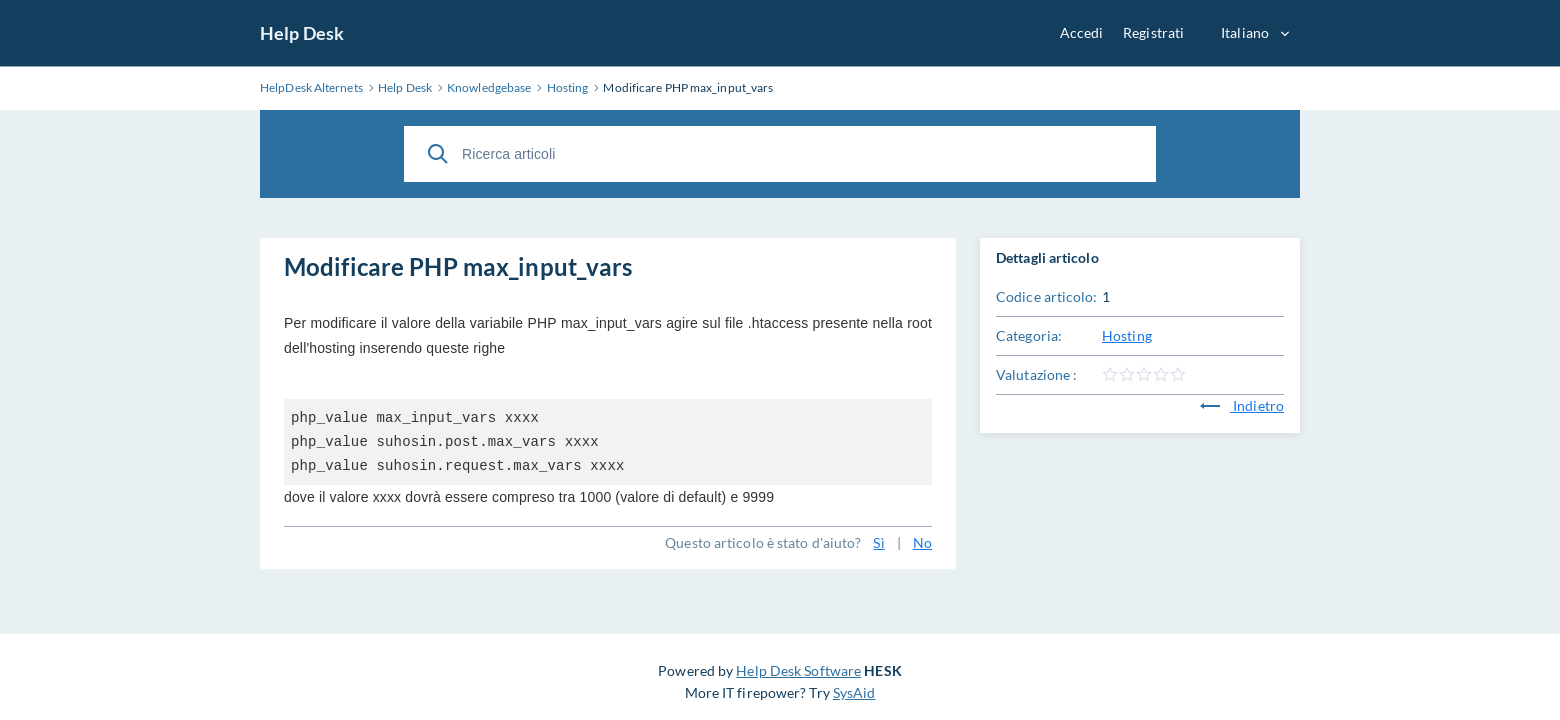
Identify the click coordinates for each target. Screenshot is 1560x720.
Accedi (1082, 32)
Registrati (1153, 32)
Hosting (1127, 335)
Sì (878, 542)
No (922, 542)
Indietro (1242, 405)
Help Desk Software (798, 670)
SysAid (854, 692)
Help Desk (302, 33)
